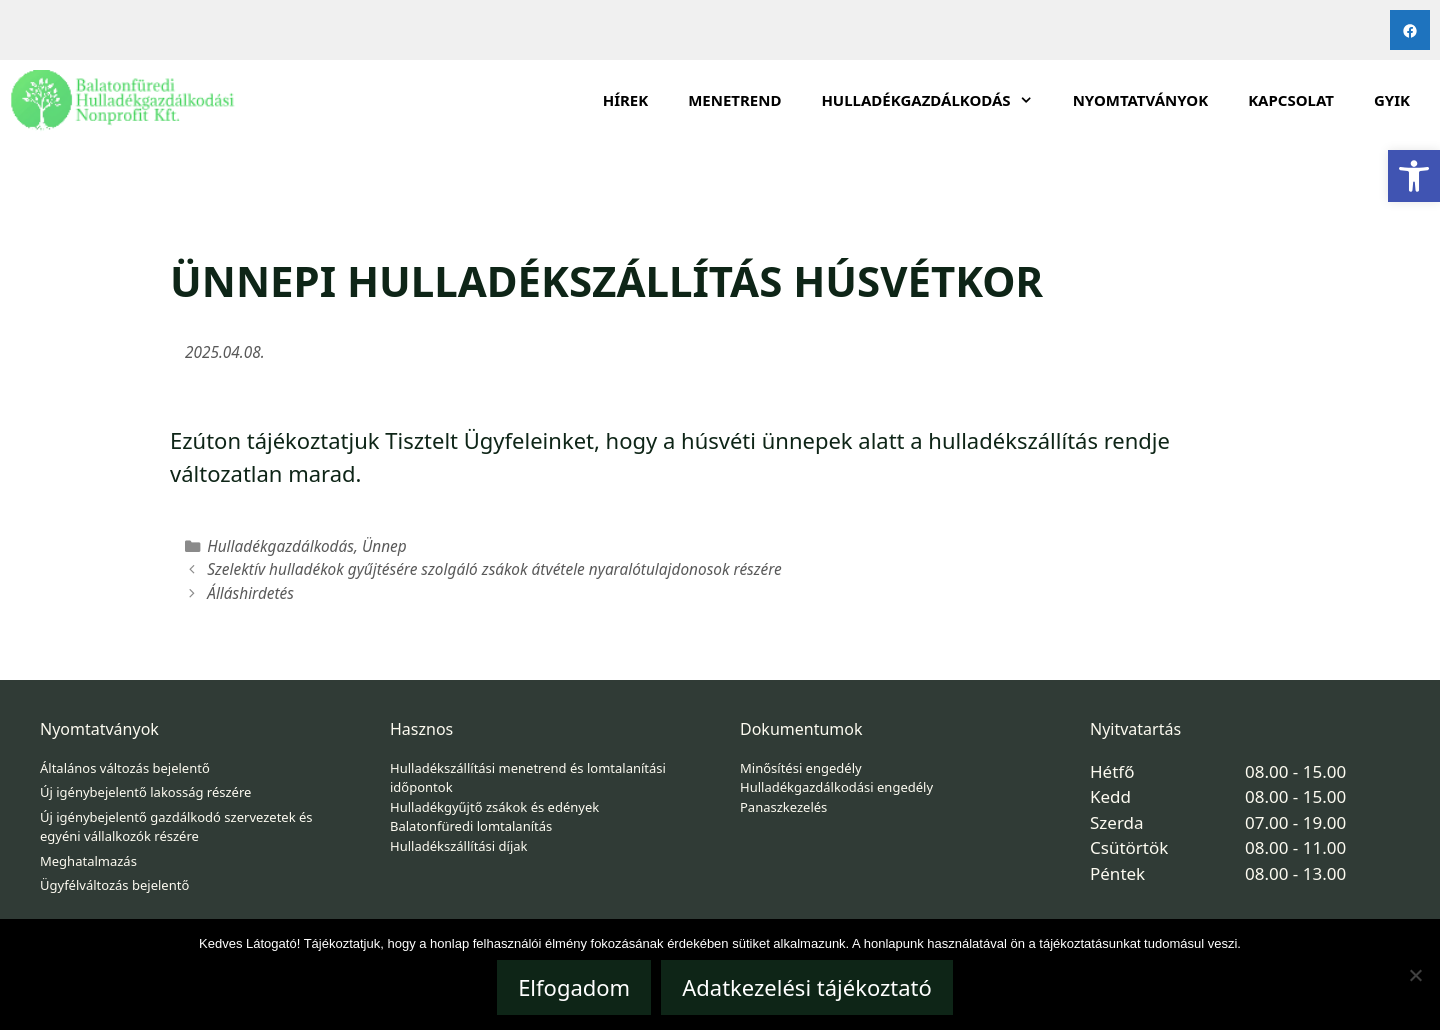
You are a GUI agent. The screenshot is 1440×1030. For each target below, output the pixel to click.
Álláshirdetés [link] (250, 593)
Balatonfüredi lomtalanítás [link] (471, 826)
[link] (1414, 176)
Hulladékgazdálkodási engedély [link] (836, 787)
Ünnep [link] (384, 546)
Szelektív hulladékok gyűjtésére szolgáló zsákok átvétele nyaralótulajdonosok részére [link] (494, 569)
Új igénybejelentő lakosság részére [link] (145, 792)
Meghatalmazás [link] (88, 861)
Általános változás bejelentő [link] (125, 768)
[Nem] (1415, 975)
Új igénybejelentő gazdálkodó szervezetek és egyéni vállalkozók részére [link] (176, 827)
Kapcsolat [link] (1291, 100)
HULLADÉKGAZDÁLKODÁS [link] (936, 100)
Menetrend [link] (734, 100)
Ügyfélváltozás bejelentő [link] (114, 885)
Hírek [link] (626, 100)
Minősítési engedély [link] (801, 768)
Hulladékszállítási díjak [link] (459, 846)
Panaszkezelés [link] (783, 807)
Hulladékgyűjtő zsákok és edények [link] (494, 807)
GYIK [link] (1392, 100)
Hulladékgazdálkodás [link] (280, 546)
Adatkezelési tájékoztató (807, 987)
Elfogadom (574, 987)
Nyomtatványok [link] (1141, 100)
